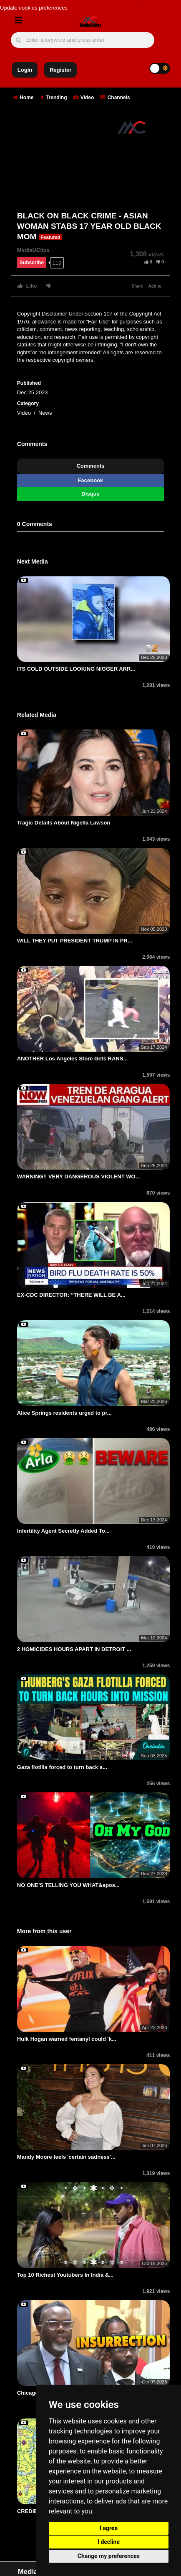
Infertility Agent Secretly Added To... (63, 1531)
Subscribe (32, 263)
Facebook (90, 480)
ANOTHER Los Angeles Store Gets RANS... (72, 1058)
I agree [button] (109, 2528)
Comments (90, 466)
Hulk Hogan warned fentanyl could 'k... (66, 2039)
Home (23, 97)
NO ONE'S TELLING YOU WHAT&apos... (68, 1885)
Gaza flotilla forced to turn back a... (62, 1767)
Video (83, 97)
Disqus (90, 494)
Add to (154, 286)
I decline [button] (109, 2541)
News (45, 413)
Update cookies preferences (34, 8)
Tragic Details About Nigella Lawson (63, 822)
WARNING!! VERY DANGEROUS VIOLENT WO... (78, 1176)
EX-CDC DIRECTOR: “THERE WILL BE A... (71, 1295)
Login (25, 70)
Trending (53, 97)
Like (27, 286)
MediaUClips (33, 250)
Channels (115, 97)
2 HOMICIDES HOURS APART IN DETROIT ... (74, 1649)
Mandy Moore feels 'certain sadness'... (66, 2157)
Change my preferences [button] (109, 2556)
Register (60, 70)
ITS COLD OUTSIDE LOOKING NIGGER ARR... (76, 669)
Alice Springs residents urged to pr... (64, 1413)
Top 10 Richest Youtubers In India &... (65, 2275)
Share (137, 286)
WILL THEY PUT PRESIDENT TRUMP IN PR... (74, 940)
